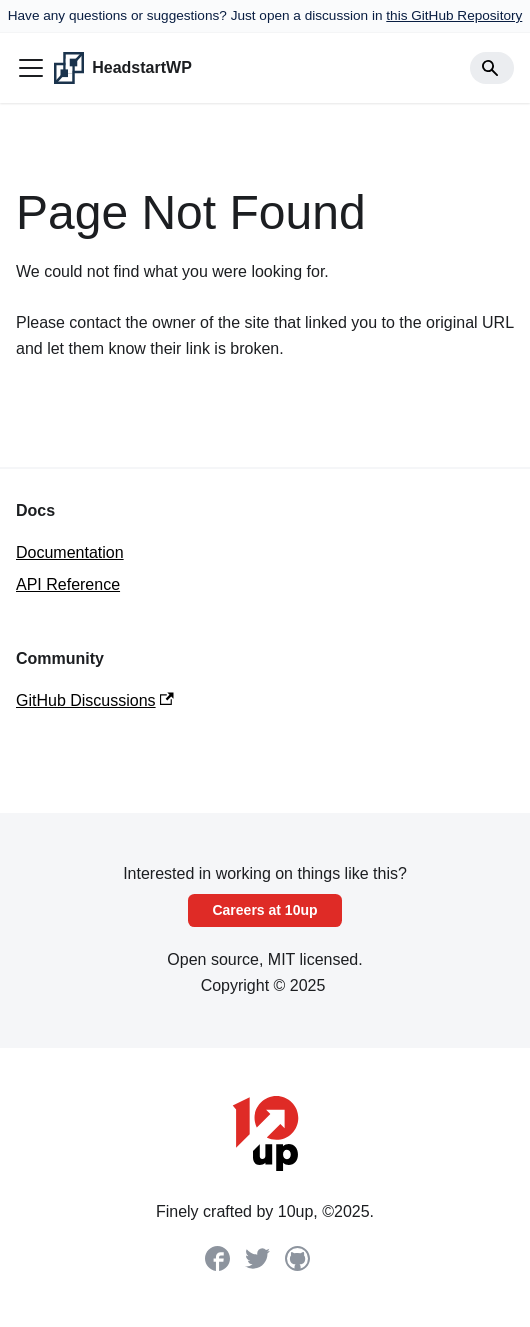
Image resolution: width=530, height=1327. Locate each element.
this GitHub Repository (454, 15)
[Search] (492, 68)
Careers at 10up (264, 910)
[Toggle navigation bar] (31, 68)
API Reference (68, 584)
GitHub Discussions (95, 700)
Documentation (70, 552)
